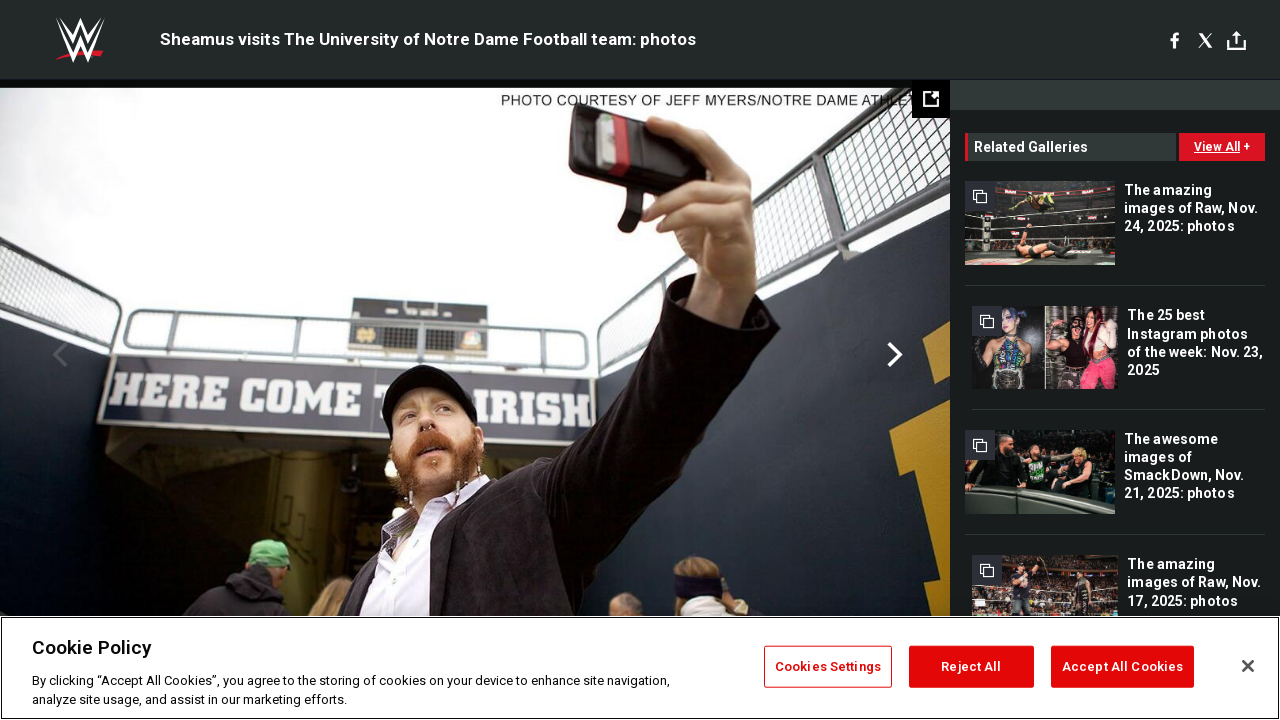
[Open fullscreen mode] (931, 99)
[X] (1205, 40)
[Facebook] (1174, 40)
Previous (57, 355)
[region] (640, 668)
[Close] (1248, 666)
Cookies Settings (828, 666)
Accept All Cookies (1122, 666)
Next (892, 355)
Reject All (971, 666)
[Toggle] (1236, 40)
